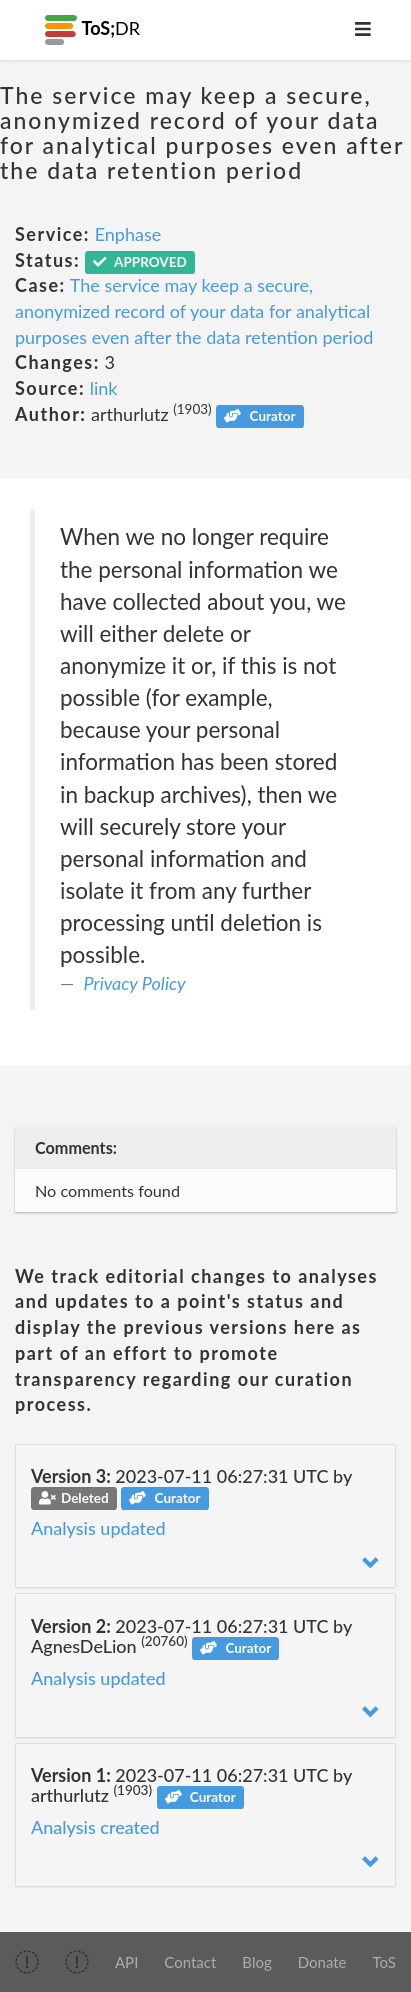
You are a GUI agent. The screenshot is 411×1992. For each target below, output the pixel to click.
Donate (322, 1962)
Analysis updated (98, 1528)
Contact (190, 1962)
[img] (27, 1962)
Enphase (128, 234)
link (104, 388)
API (126, 1962)
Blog (256, 1962)
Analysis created (95, 1827)
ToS (384, 1962)
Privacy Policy (135, 983)
